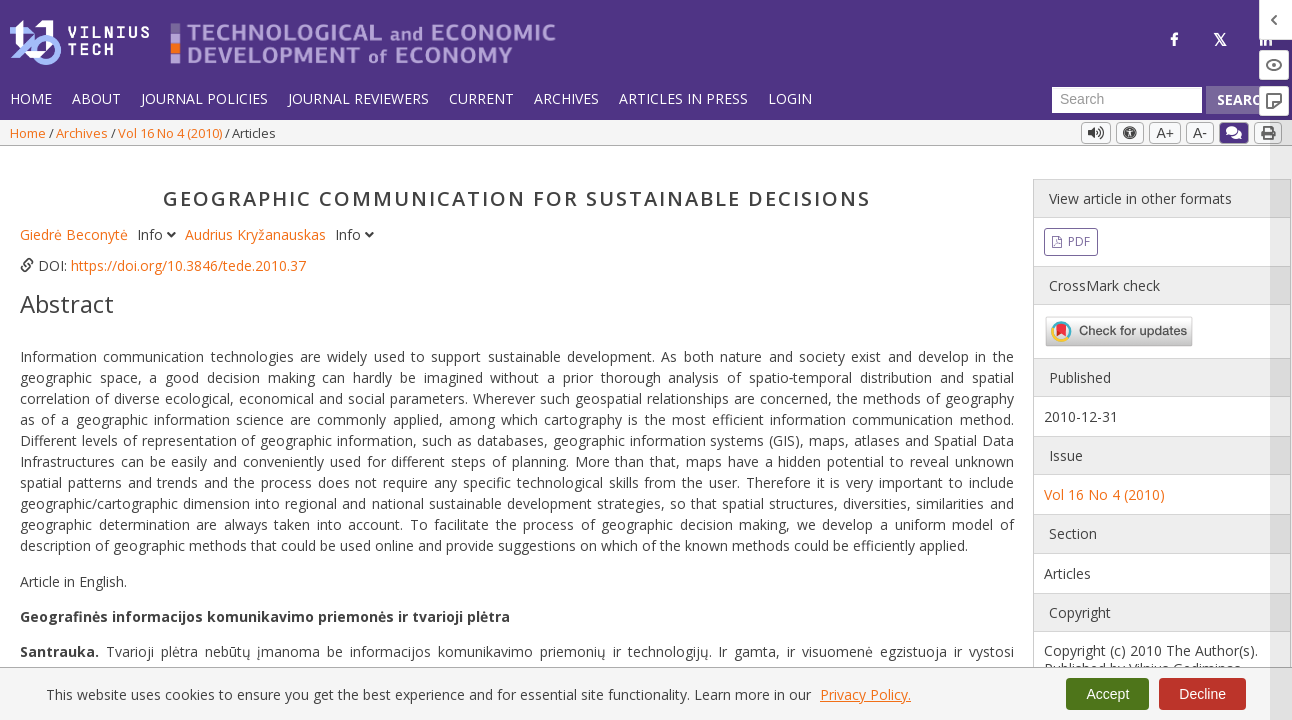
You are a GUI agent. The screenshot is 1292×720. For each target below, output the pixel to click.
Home (31, 98)
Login (790, 98)
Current (481, 98)
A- (1200, 133)
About (96, 98)
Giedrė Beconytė (76, 220)
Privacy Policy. (865, 694)
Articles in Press (683, 98)
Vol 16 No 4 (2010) (171, 133)
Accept (1107, 694)
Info (158, 220)
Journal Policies (204, 98)
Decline (1202, 694)
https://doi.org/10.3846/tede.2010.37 (188, 251)
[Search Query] (1127, 100)
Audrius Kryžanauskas (257, 220)
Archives (566, 98)
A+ (1165, 133)
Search (1244, 99)
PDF (1077, 227)
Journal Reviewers (358, 98)
